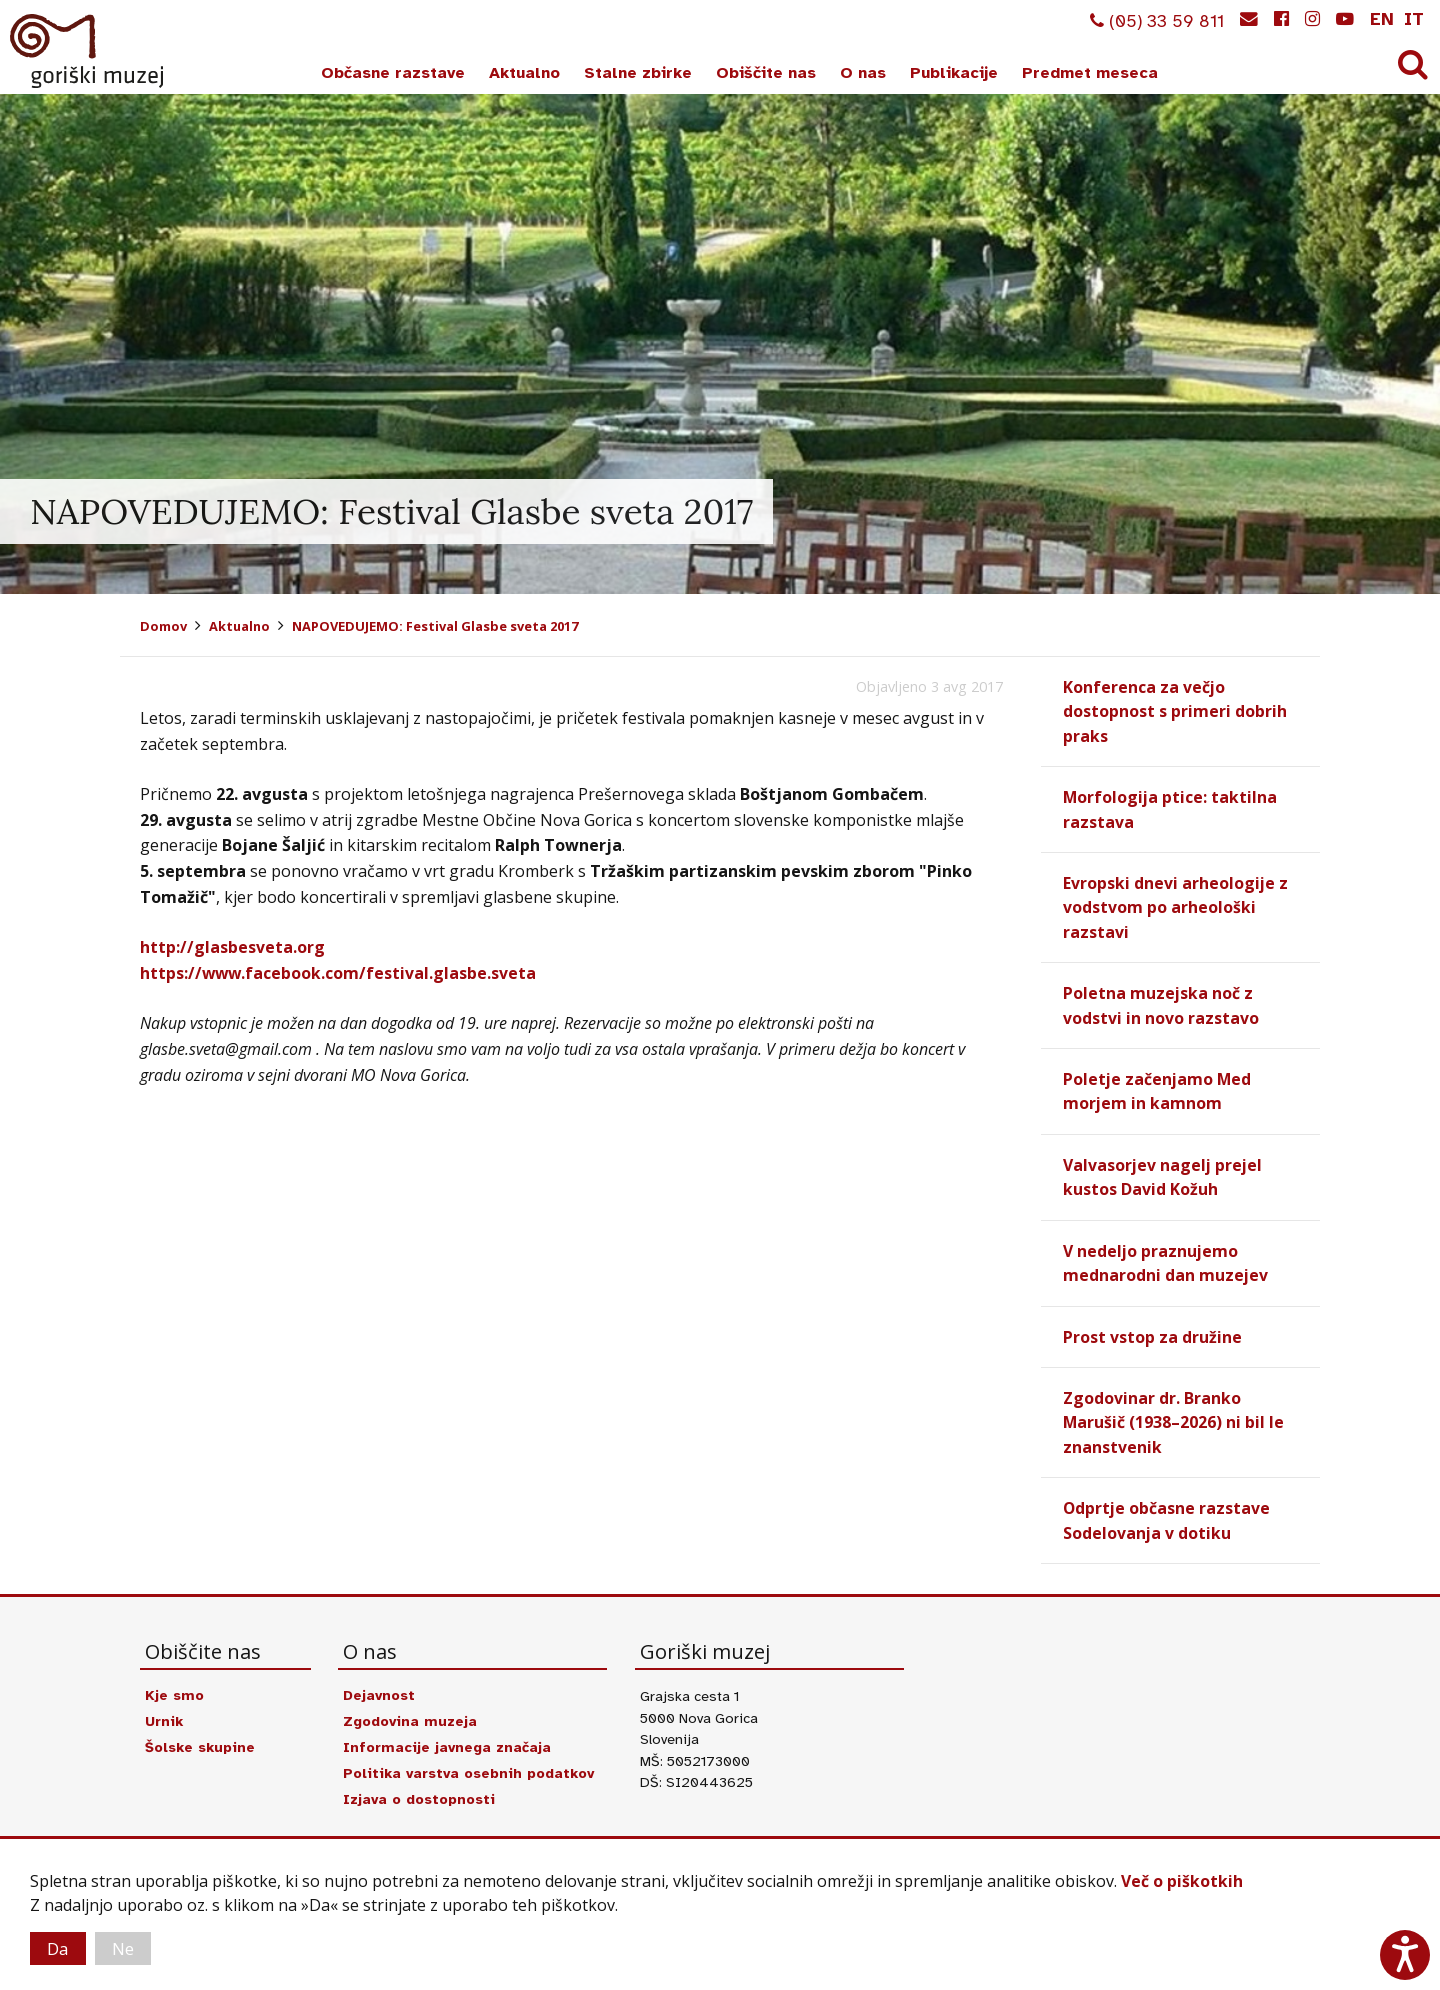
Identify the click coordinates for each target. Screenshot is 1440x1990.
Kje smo (175, 1686)
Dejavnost (381, 1686)
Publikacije (954, 73)
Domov (163, 626)
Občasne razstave (393, 73)
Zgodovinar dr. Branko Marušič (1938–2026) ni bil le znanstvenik (1174, 1415)
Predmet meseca (1090, 73)
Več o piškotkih (1182, 1880)
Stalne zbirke (638, 73)
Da (59, 1948)
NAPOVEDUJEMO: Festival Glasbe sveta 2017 (435, 626)
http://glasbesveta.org (232, 947)
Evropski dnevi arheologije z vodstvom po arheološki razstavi (1176, 905)
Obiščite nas (766, 73)
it (1414, 19)
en (1382, 19)
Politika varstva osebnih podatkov (472, 1764)
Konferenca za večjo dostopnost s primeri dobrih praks (1175, 711)
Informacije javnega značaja (448, 1738)
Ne (128, 1948)
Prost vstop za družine (1152, 1330)
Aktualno (524, 73)
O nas (863, 73)
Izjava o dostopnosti (421, 1790)
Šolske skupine (202, 1738)
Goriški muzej (88, 51)
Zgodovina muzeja (411, 1712)
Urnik (164, 1712)
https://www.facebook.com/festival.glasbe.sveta (339, 973)
